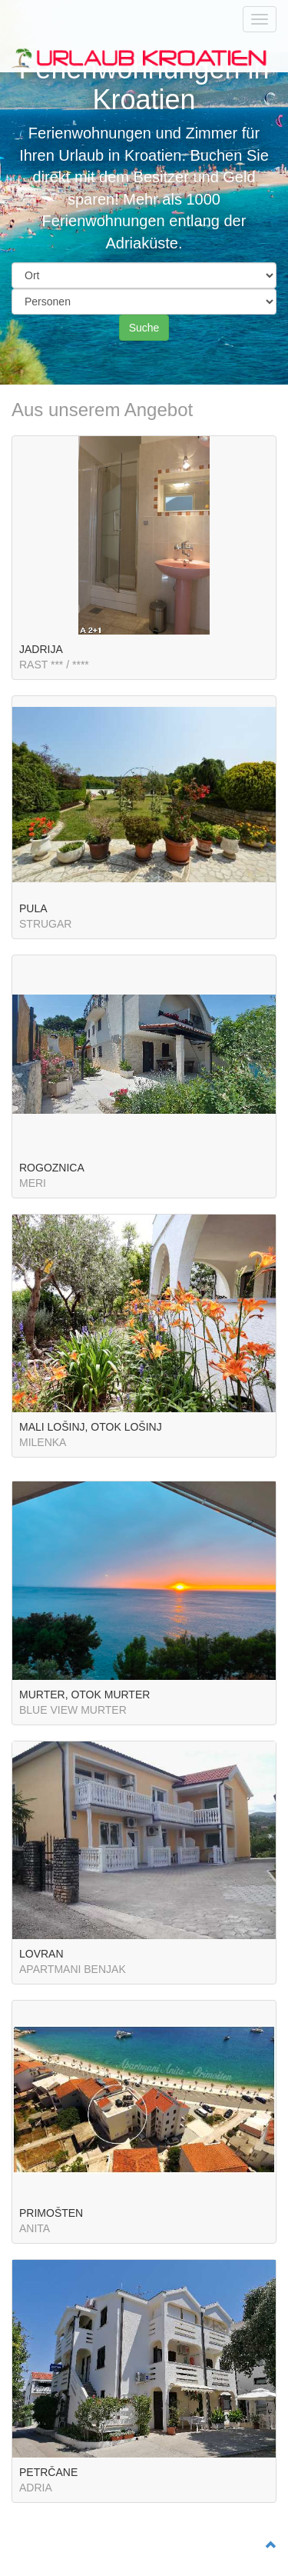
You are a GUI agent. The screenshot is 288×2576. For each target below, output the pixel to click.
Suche (144, 328)
